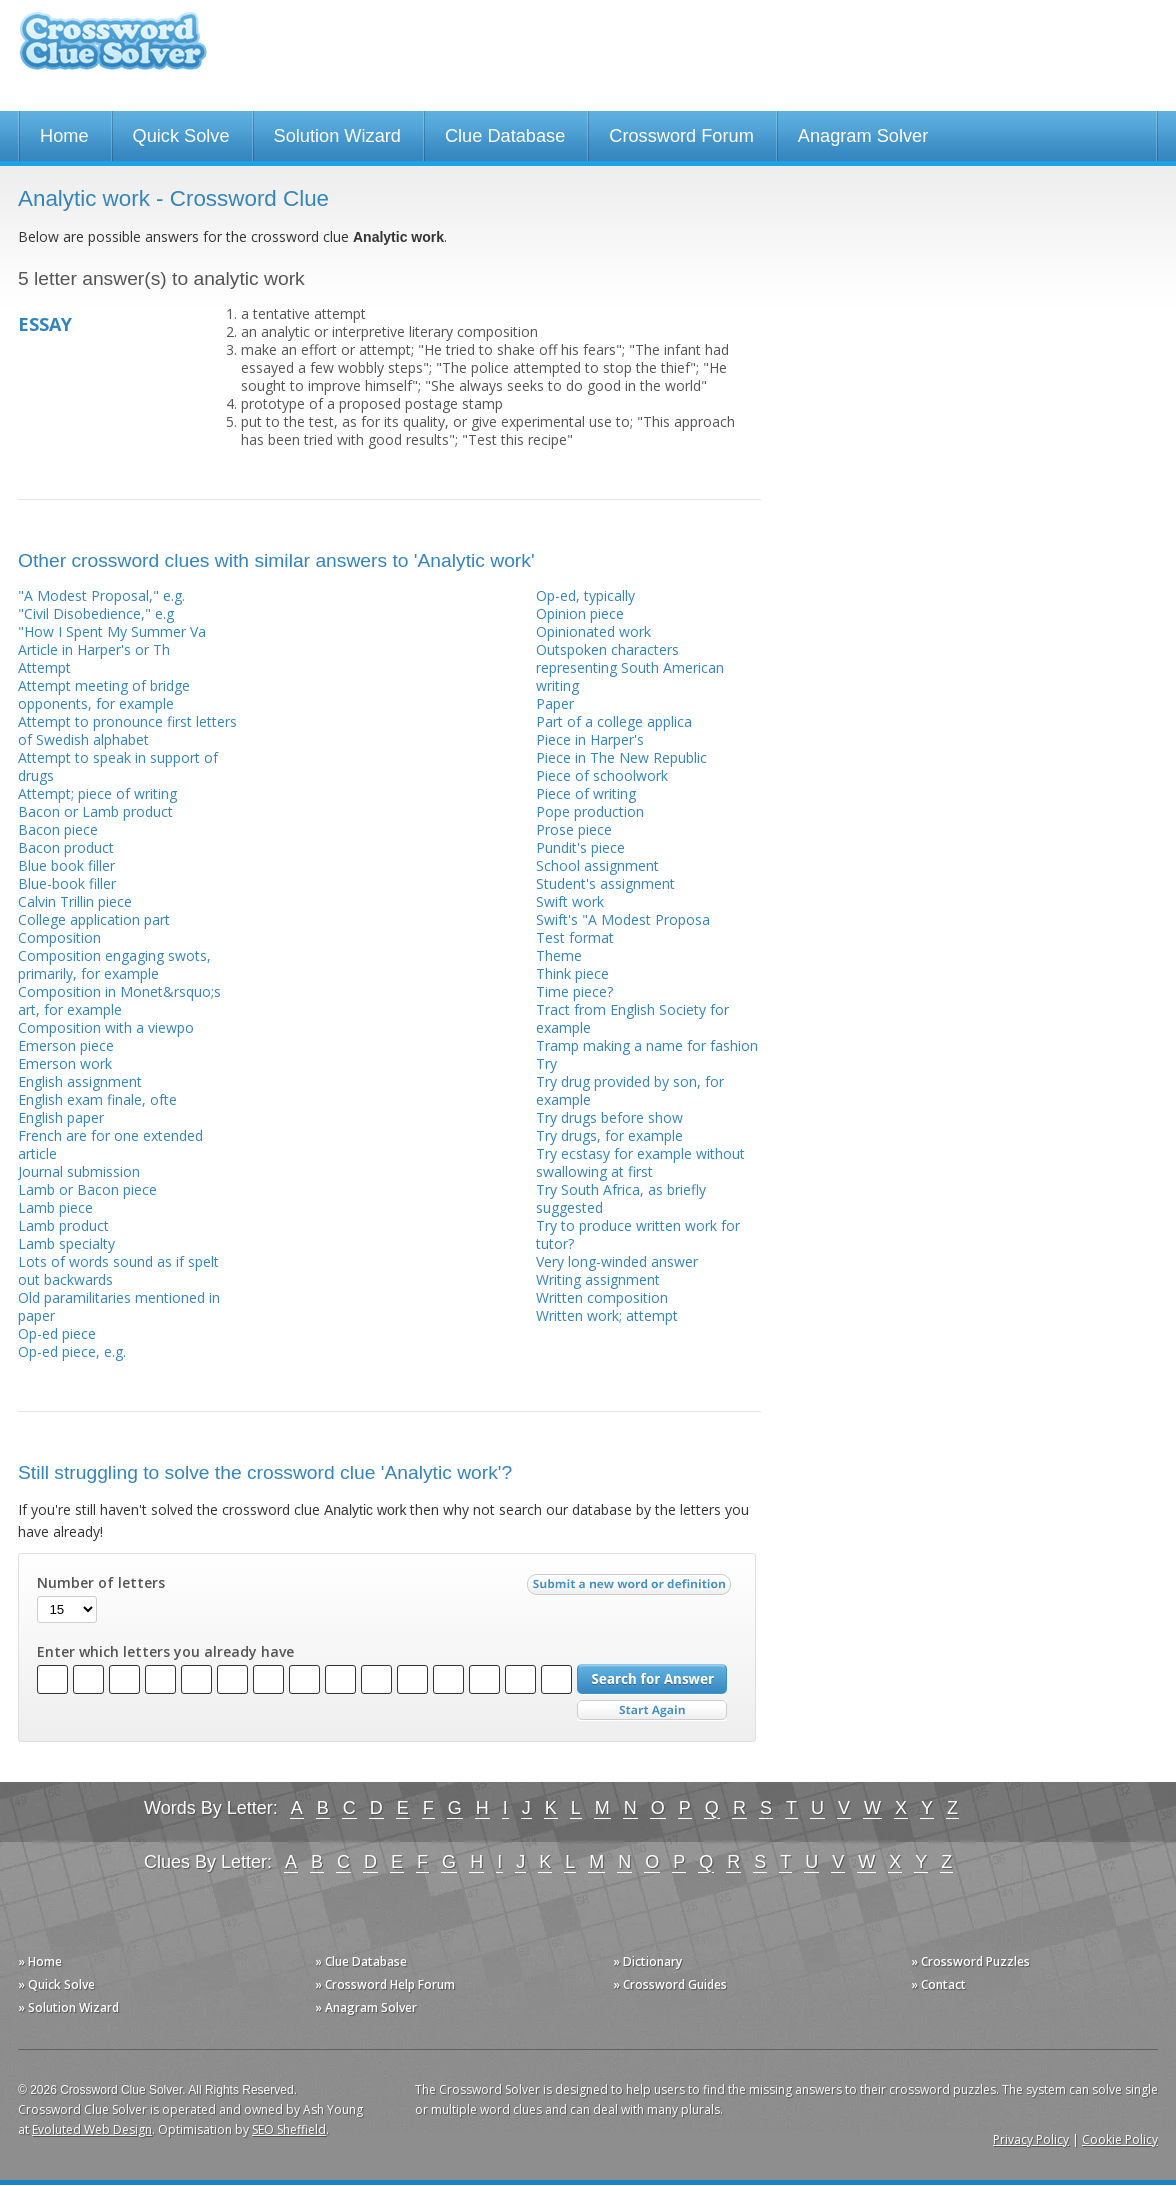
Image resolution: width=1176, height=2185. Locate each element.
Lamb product (63, 1225)
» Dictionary (647, 1961)
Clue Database (505, 136)
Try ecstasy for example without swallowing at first (640, 1162)
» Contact (938, 1984)
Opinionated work (593, 631)
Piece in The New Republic (621, 757)
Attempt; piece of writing (97, 793)
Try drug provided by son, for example (630, 1090)
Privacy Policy (1031, 2139)
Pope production (590, 811)
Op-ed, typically (585, 595)
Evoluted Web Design (92, 2129)
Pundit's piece (580, 847)
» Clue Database (361, 1961)
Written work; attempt (607, 1315)
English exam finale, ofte (97, 1099)
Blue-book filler (67, 883)
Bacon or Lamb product (95, 811)
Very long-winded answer (617, 1261)
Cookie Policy (1120, 2139)
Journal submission (79, 1171)
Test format (575, 937)
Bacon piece (58, 829)
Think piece (572, 973)
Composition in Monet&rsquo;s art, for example (119, 1000)
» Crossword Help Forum (385, 1984)
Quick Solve (181, 136)
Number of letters (101, 1583)
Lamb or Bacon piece (87, 1189)
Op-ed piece (57, 1333)
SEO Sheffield (289, 2129)
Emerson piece (66, 1045)
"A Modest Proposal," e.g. (101, 595)
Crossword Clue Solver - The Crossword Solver (113, 50)
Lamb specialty (66, 1243)
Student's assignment (605, 883)
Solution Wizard (337, 136)
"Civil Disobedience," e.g (96, 613)
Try (546, 1063)
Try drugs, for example (609, 1135)
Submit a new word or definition (631, 1589)
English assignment (80, 1081)
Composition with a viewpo (106, 1027)
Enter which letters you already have (165, 1652)
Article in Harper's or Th (94, 649)
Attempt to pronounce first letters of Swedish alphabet (127, 730)
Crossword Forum (681, 136)
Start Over (652, 1710)
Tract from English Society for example (632, 1018)
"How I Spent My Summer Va (112, 631)
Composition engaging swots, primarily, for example (114, 964)
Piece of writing (586, 793)
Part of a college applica (614, 721)
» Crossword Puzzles (970, 1961)
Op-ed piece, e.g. (72, 1351)
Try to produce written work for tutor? (638, 1234)
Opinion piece (580, 613)
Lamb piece (55, 1207)
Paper (555, 703)
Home (64, 136)
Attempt (44, 667)
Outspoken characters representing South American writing (630, 667)
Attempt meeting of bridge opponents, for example (104, 694)
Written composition (602, 1297)
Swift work (570, 901)
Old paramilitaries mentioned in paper (119, 1306)
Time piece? (574, 991)
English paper (61, 1117)
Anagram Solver (863, 136)
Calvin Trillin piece (75, 901)
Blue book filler (66, 865)
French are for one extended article (110, 1144)
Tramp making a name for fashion (647, 1045)
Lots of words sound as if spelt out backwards (118, 1270)
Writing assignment (598, 1279)
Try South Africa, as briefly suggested (621, 1198)
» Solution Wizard (68, 2007)
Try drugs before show (609, 1117)
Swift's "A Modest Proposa (623, 919)
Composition (59, 937)
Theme (559, 955)
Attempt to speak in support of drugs (118, 766)
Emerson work (65, 1063)
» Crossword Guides (670, 1984)
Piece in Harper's (590, 739)
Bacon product (66, 847)
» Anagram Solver (366, 2007)
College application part (94, 919)
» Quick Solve (56, 1984)
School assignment (597, 865)
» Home (40, 1961)
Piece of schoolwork (602, 775)
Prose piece (574, 829)
